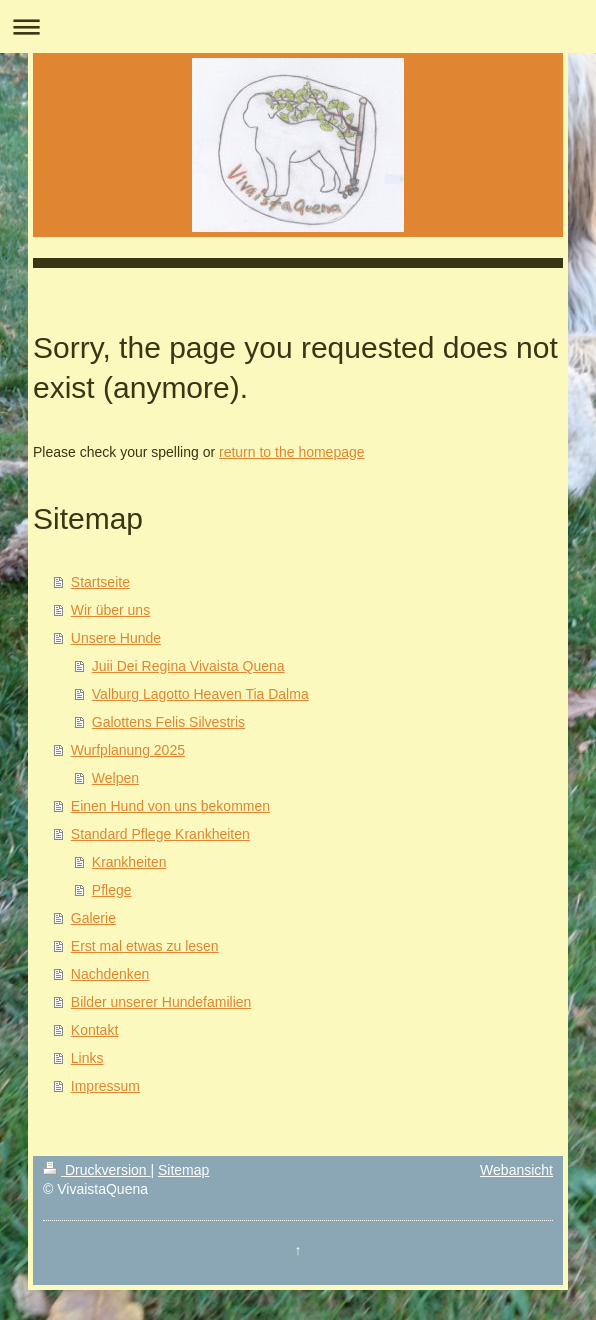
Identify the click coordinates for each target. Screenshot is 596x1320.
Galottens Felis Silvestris (168, 722)
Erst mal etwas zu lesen (145, 946)
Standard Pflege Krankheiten (160, 834)
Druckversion (96, 1170)
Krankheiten (129, 862)
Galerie (93, 918)
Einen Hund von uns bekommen (170, 806)
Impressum (105, 1086)
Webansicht (516, 1170)
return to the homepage (292, 452)
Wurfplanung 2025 (128, 750)
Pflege (112, 890)
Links (87, 1058)
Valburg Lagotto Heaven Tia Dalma (200, 694)
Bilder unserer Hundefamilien (161, 1002)
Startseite (100, 582)
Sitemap (183, 1170)
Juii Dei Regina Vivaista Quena (188, 666)
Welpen (115, 778)
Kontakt (94, 1030)
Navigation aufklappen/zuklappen (298, 26)
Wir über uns (110, 610)
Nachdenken (110, 974)
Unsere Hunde (116, 638)
